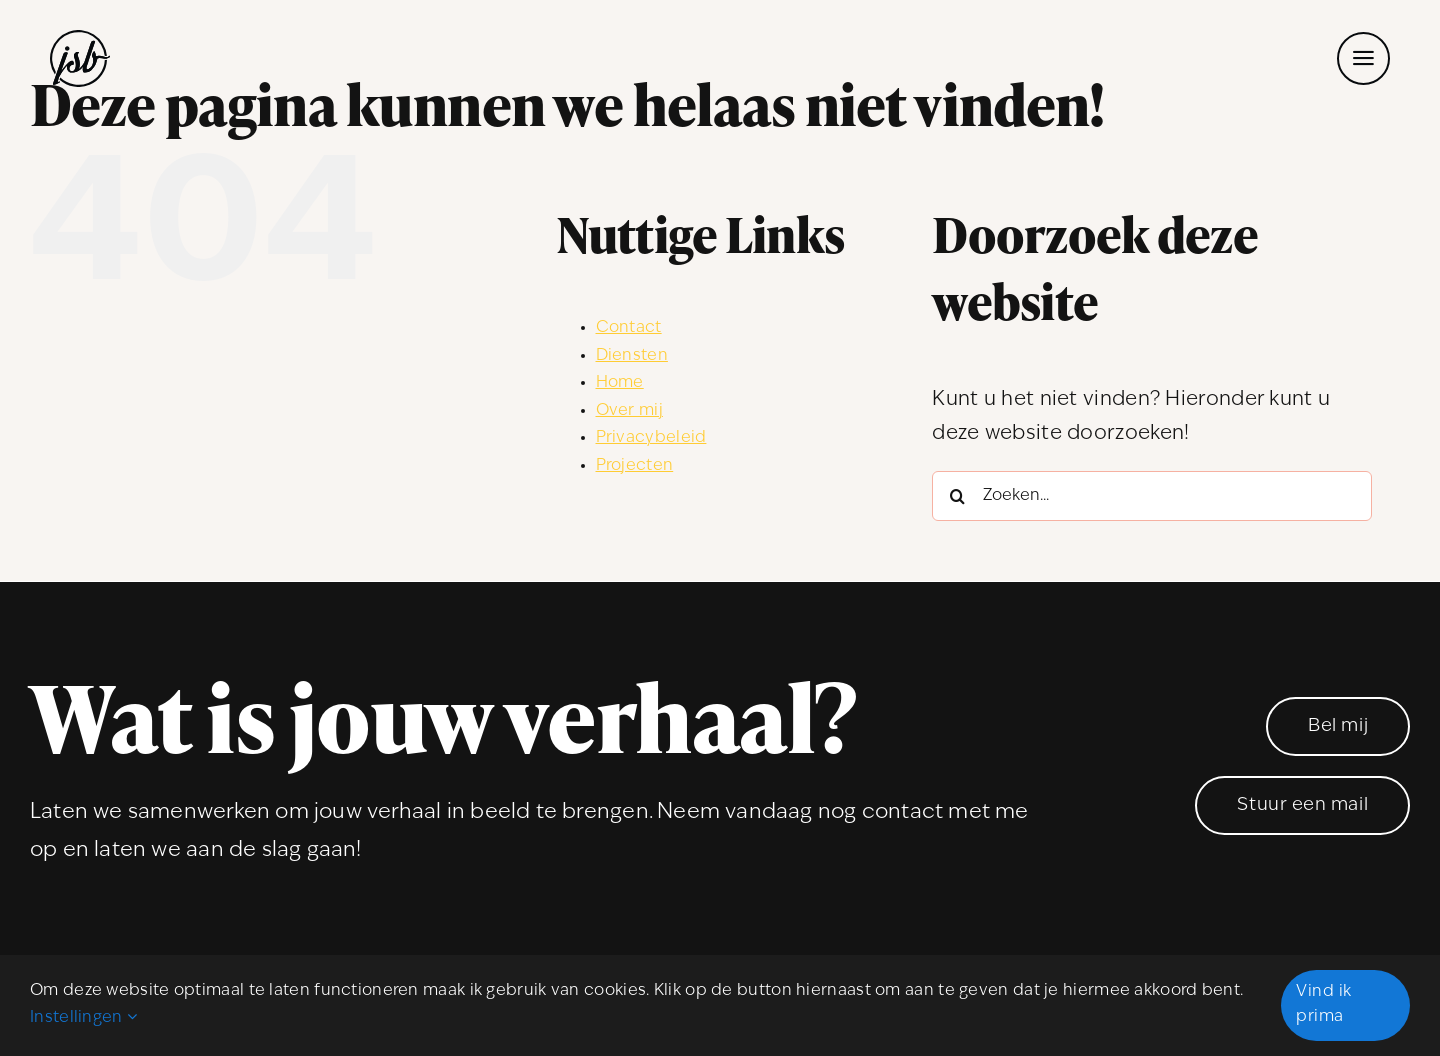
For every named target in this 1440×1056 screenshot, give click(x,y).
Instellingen (83, 1018)
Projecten (635, 466)
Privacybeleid (651, 438)
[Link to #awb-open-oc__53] (1363, 58)
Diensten (632, 356)
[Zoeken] (957, 496)
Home (620, 383)
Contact (629, 328)
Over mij (629, 411)
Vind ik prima (1323, 1005)
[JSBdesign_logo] (80, 40)
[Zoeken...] (1152, 496)
